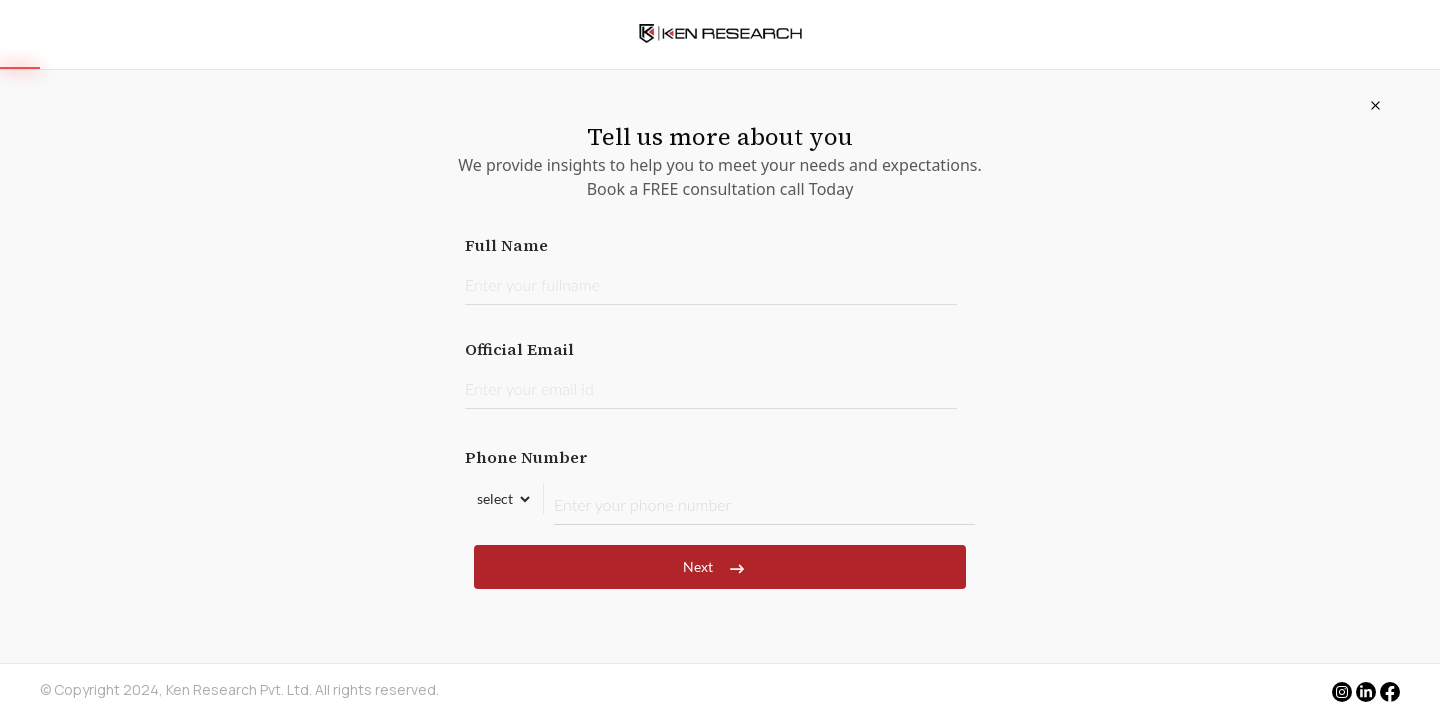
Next (720, 567)
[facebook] (1390, 694)
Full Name (711, 269)
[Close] (1375, 105)
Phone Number (720, 485)
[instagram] (1342, 692)
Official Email (711, 373)
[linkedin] (1366, 692)
